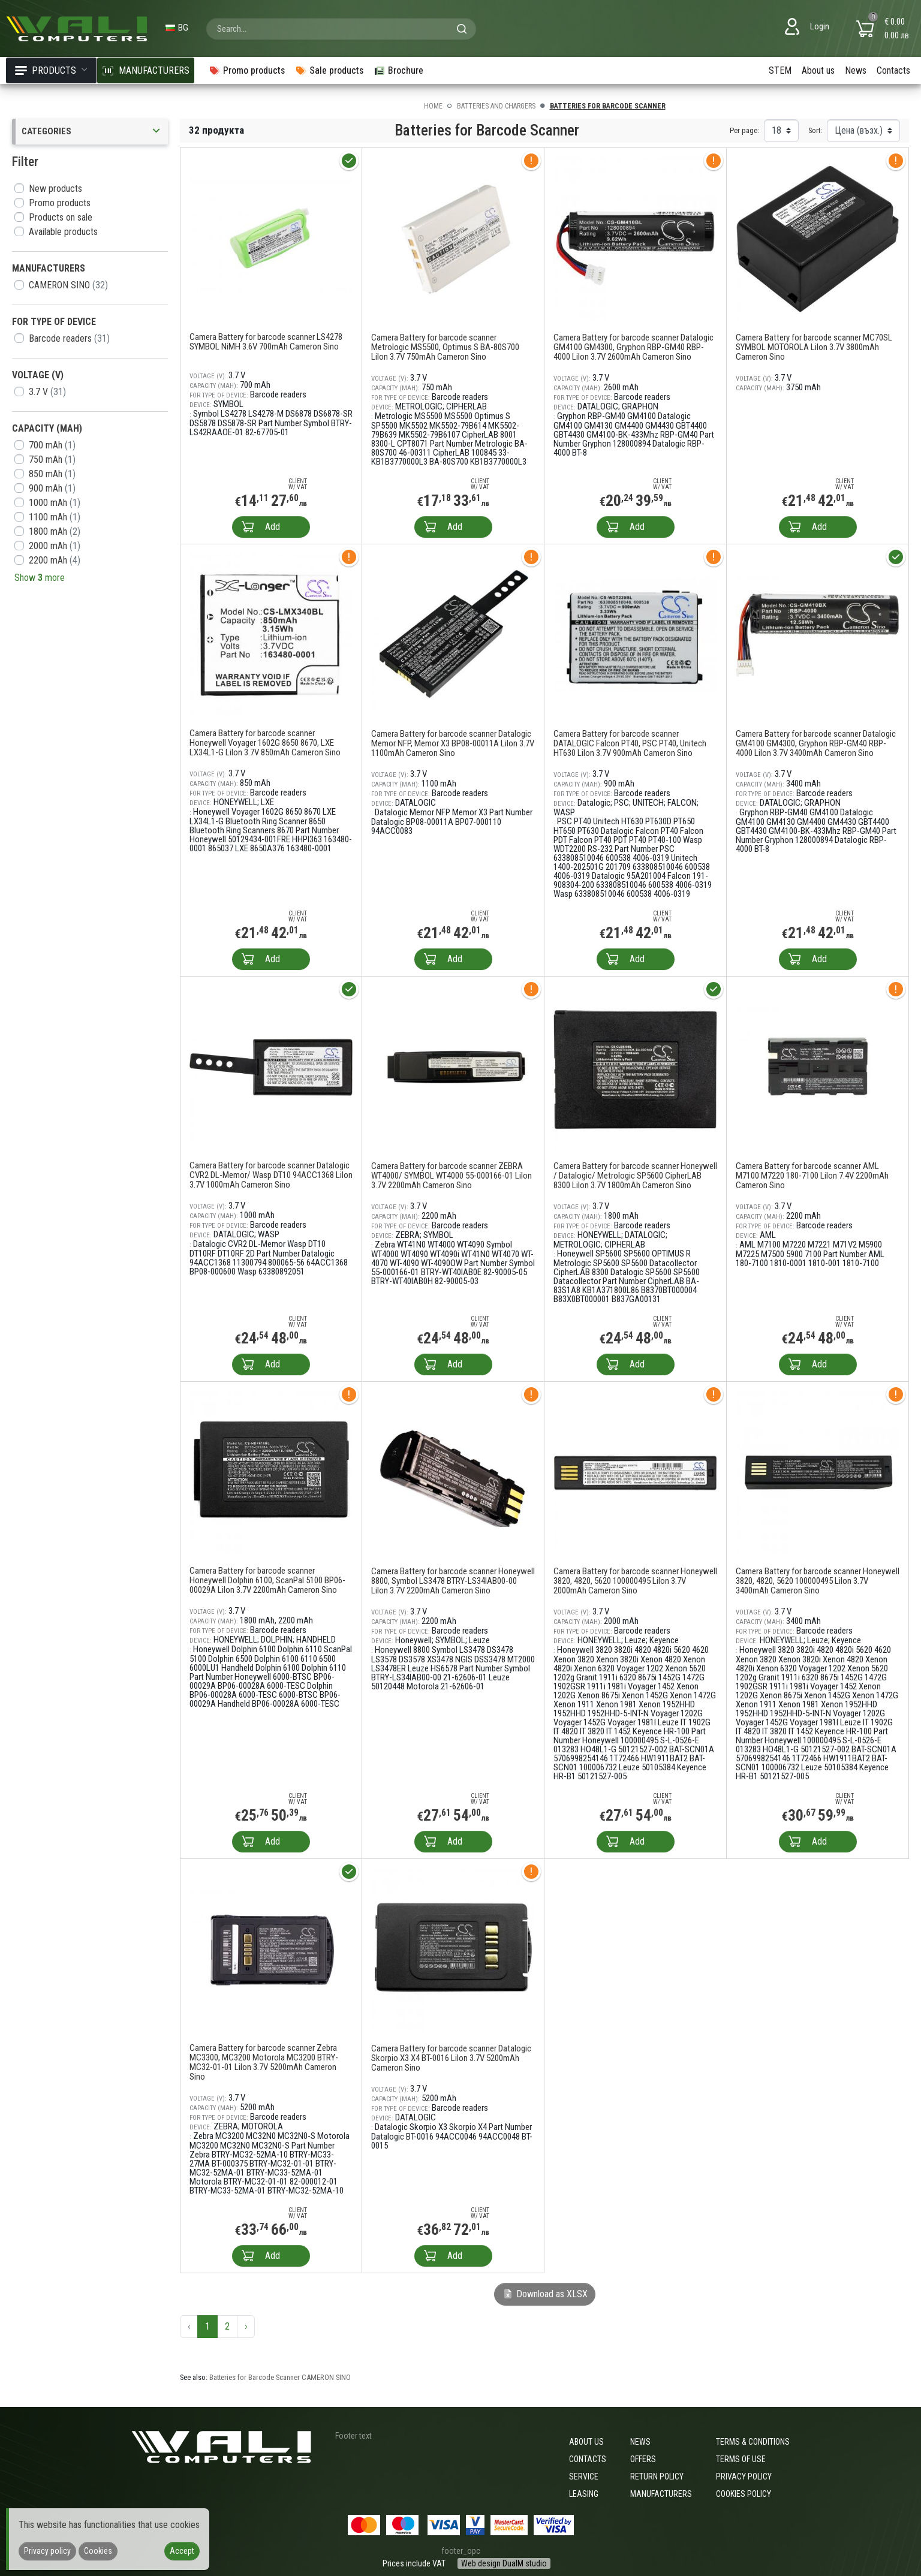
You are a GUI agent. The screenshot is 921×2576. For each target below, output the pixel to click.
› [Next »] (246, 2326)
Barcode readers (69, 338)
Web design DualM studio (504, 2563)
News (855, 70)
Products (51, 70)
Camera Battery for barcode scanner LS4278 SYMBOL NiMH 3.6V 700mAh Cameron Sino (265, 342)
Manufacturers (661, 2494)
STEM (780, 70)
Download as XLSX (545, 2294)
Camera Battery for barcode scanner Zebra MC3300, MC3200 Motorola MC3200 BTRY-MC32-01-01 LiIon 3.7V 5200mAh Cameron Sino (263, 2062)
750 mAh (52, 459)
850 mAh (52, 474)
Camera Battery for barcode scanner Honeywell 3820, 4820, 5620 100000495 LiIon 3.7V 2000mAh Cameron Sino (635, 1581)
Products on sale (60, 217)
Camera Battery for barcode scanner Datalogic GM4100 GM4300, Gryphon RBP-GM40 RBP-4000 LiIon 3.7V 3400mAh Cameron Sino (816, 743)
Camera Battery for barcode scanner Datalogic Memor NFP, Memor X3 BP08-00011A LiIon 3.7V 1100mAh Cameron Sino (452, 743)
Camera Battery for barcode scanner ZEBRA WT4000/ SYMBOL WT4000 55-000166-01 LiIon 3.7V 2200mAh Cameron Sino (451, 1176)
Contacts (893, 70)
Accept (182, 2551)
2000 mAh (54, 546)
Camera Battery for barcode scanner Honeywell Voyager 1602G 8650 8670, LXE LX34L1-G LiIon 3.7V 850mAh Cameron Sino (265, 743)
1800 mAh (54, 531)
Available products (63, 231)
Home (433, 106)
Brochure (398, 70)
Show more (39, 577)
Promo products (60, 203)
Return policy (657, 2476)
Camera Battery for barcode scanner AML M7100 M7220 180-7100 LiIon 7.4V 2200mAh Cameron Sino (812, 1176)
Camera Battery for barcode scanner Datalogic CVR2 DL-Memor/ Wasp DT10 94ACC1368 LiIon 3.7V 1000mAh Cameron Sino (271, 1175)
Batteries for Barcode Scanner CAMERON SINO (280, 2377)
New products (55, 188)
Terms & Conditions (753, 2442)
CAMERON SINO (68, 285)
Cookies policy (743, 2494)
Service (583, 2476)
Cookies (98, 2551)
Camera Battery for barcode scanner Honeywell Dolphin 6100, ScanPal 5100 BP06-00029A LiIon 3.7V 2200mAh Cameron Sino (267, 1580)
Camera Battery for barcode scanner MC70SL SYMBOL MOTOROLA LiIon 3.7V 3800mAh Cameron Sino (814, 347)
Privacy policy (744, 2476)
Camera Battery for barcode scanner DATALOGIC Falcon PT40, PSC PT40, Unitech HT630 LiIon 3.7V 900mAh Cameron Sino (629, 743)
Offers (643, 2459)
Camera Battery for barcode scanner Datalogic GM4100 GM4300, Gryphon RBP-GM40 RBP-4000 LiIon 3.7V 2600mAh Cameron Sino (633, 347)
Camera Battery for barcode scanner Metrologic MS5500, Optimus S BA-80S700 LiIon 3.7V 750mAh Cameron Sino (445, 347)
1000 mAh (54, 502)
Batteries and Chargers (496, 106)
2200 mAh (54, 560)
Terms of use (741, 2459)
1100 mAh (54, 517)
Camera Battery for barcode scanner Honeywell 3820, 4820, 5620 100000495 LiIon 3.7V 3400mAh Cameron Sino (817, 1581)
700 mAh (52, 445)
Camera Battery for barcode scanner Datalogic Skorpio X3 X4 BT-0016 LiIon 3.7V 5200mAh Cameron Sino (451, 2058)
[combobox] (341, 29)
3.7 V (47, 391)
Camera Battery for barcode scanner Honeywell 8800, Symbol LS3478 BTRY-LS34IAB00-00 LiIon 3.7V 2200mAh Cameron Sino (453, 1581)
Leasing (583, 2494)
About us (818, 70)
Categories (92, 131)
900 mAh (52, 488)
